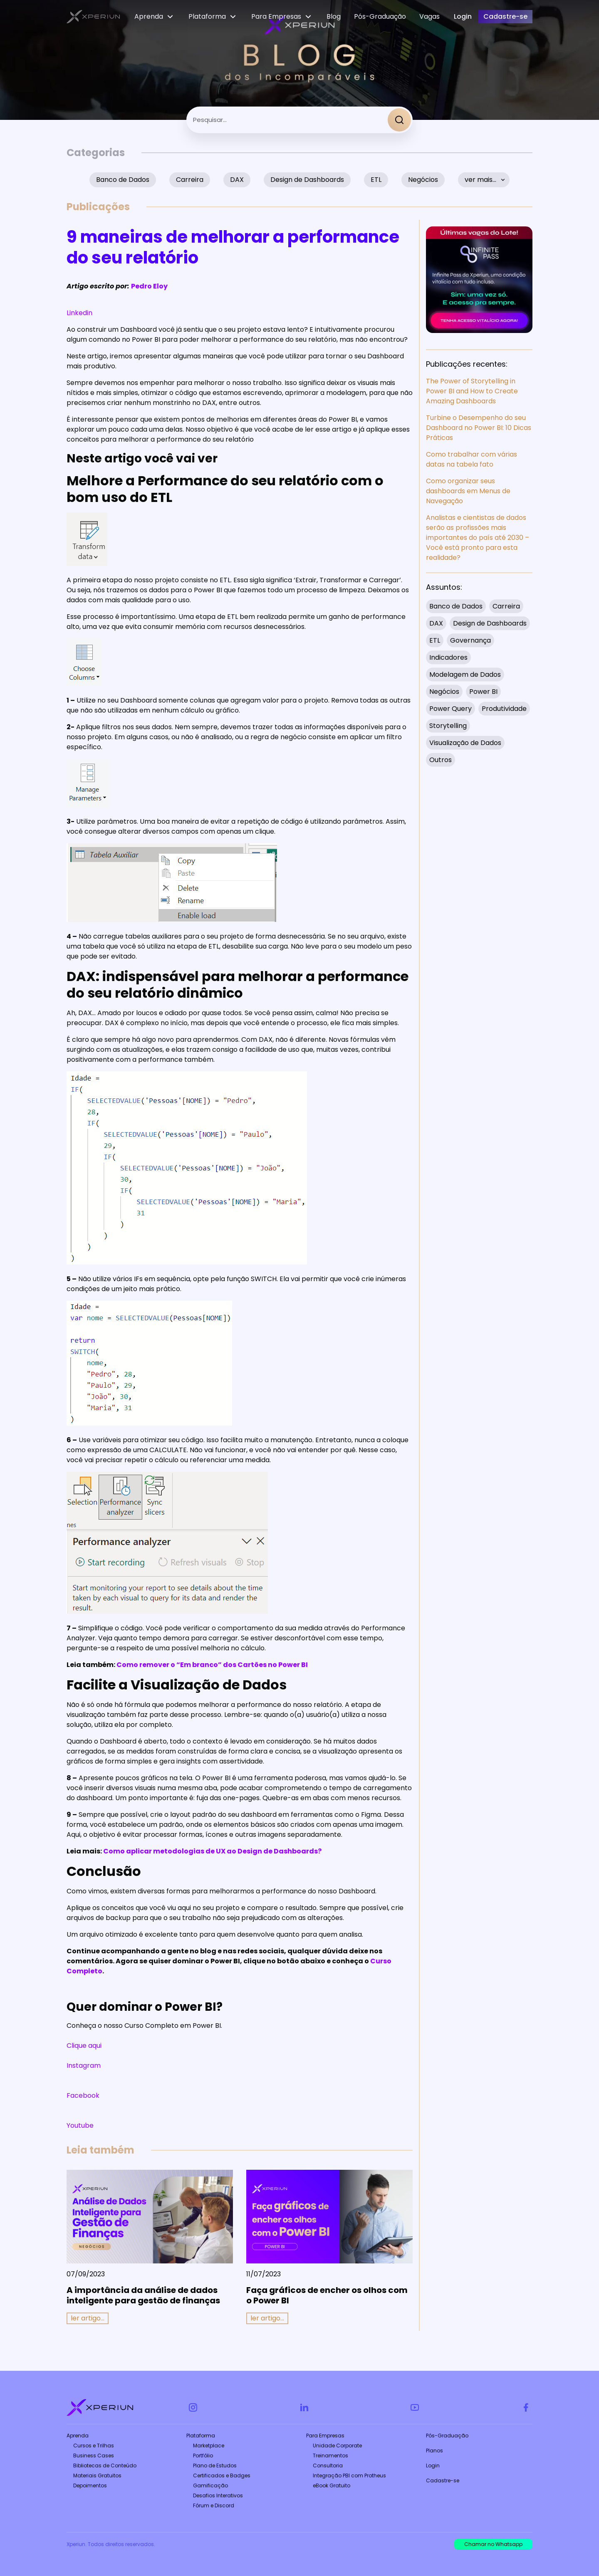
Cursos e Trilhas (93, 2445)
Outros (440, 760)
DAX (237, 179)
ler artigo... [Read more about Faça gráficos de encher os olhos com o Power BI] (267, 2318)
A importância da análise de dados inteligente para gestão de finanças (143, 2295)
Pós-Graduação (447, 2435)
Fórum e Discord (213, 2505)
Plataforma (200, 2435)
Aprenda (78, 2435)
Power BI (483, 691)
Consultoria (328, 2465)
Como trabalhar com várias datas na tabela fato (471, 459)
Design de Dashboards (307, 179)
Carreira (189, 179)
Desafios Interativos (218, 2495)
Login (433, 2465)
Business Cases (93, 2455)
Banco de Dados (122, 179)
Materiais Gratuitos (97, 2475)
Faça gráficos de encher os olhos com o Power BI (327, 2295)
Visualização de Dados (465, 743)
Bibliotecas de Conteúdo (104, 2465)
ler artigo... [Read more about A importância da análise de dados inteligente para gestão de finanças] (87, 2318)
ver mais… (480, 179)
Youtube (80, 2125)
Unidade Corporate (337, 2445)
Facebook (83, 2095)
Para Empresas (325, 2435)
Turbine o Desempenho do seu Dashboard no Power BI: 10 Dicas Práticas (478, 427)
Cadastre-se (442, 2480)
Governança (470, 640)
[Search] (399, 120)
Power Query (450, 708)
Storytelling (448, 725)
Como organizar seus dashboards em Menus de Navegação (468, 491)
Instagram (84, 2065)
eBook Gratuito (331, 2485)
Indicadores (448, 657)
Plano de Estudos (215, 2465)
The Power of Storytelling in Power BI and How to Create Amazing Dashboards (472, 391)
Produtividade (504, 708)
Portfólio (203, 2455)
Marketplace (208, 2445)
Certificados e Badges (221, 2475)
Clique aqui (84, 2045)
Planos (434, 2450)
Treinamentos (330, 2455)
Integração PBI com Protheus (349, 2475)
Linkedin (79, 313)
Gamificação (210, 2485)
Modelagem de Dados (465, 674)
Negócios (423, 179)
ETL (376, 179)
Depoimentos (90, 2485)
